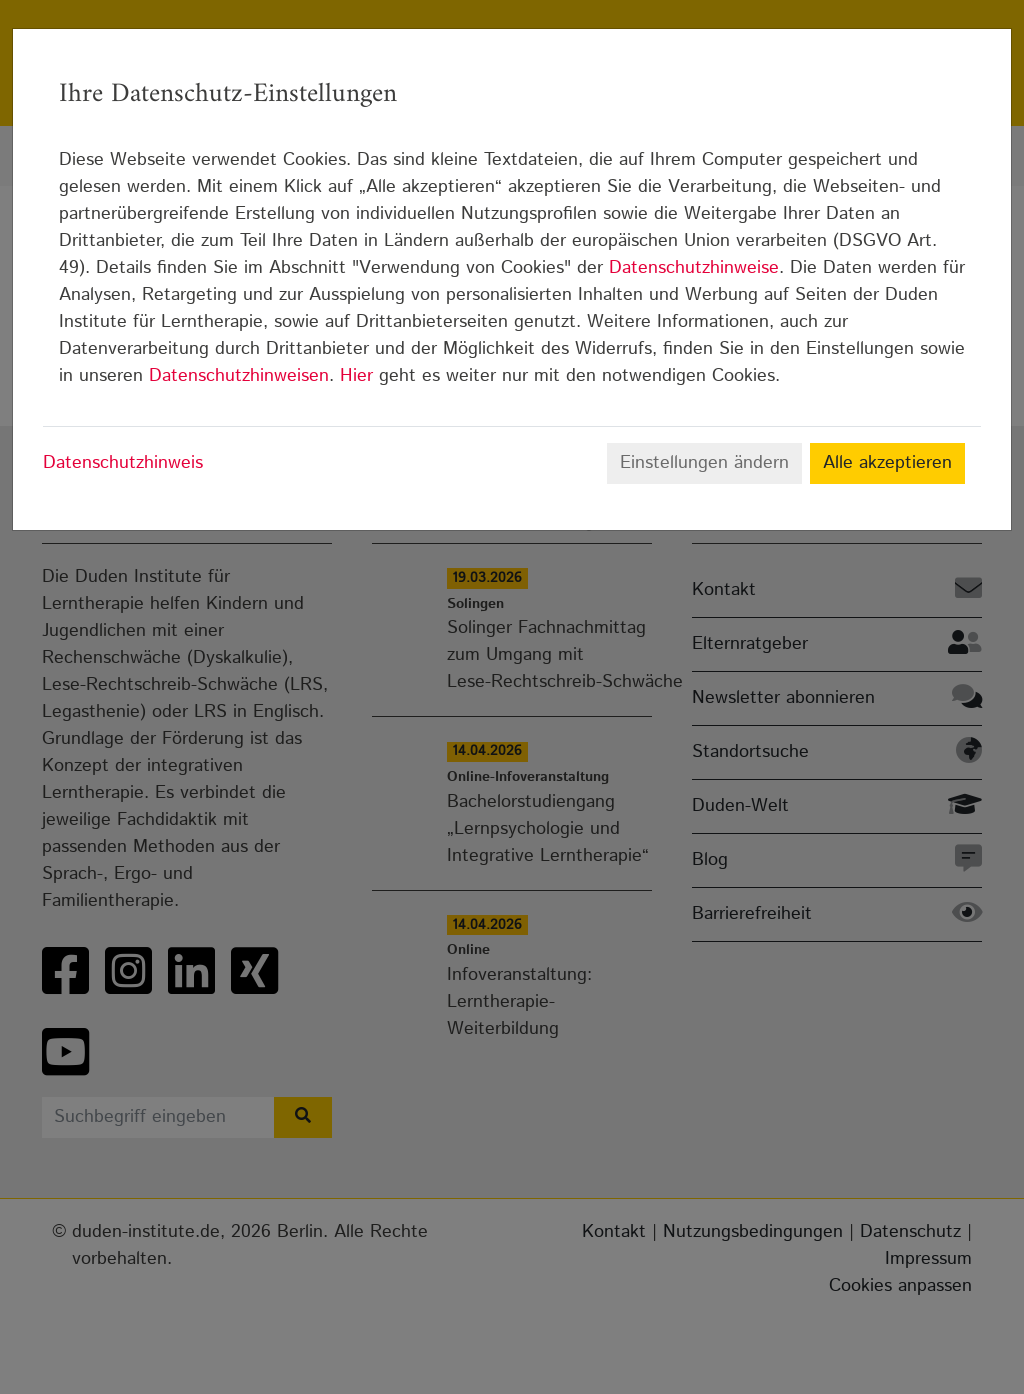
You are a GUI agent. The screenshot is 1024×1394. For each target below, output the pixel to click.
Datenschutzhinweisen (239, 376)
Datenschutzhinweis (123, 463)
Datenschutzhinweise (694, 268)
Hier (356, 376)
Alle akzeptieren (887, 463)
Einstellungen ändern (704, 463)
